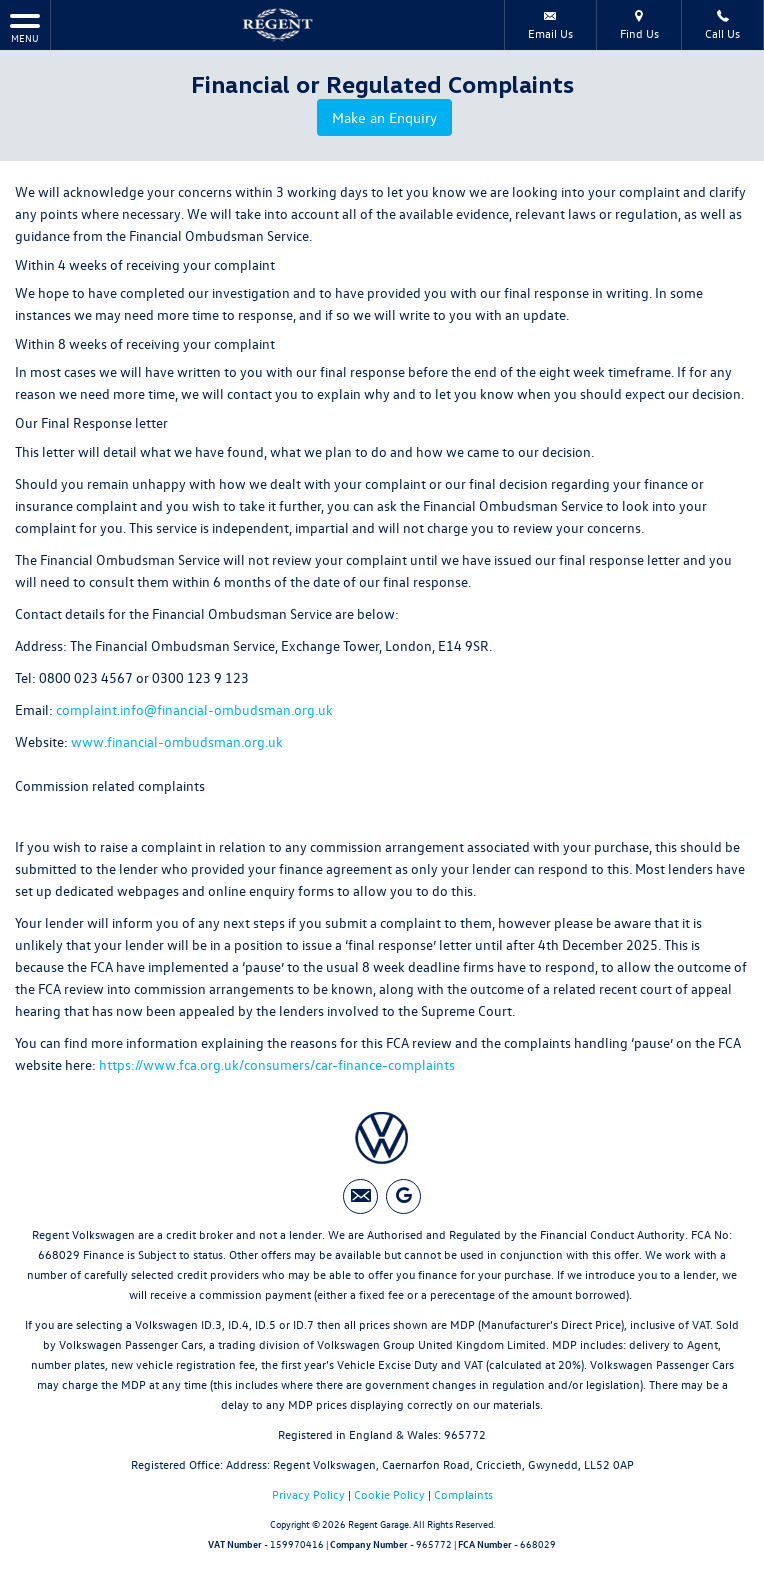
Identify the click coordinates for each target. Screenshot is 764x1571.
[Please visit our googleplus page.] (403, 1193)
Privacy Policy (308, 1491)
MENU (25, 27)
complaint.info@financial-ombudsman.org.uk (194, 706)
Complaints (463, 1491)
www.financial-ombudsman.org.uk (177, 738)
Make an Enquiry (387, 118)
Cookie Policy (389, 1491)
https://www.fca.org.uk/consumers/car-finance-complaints (277, 1061)
